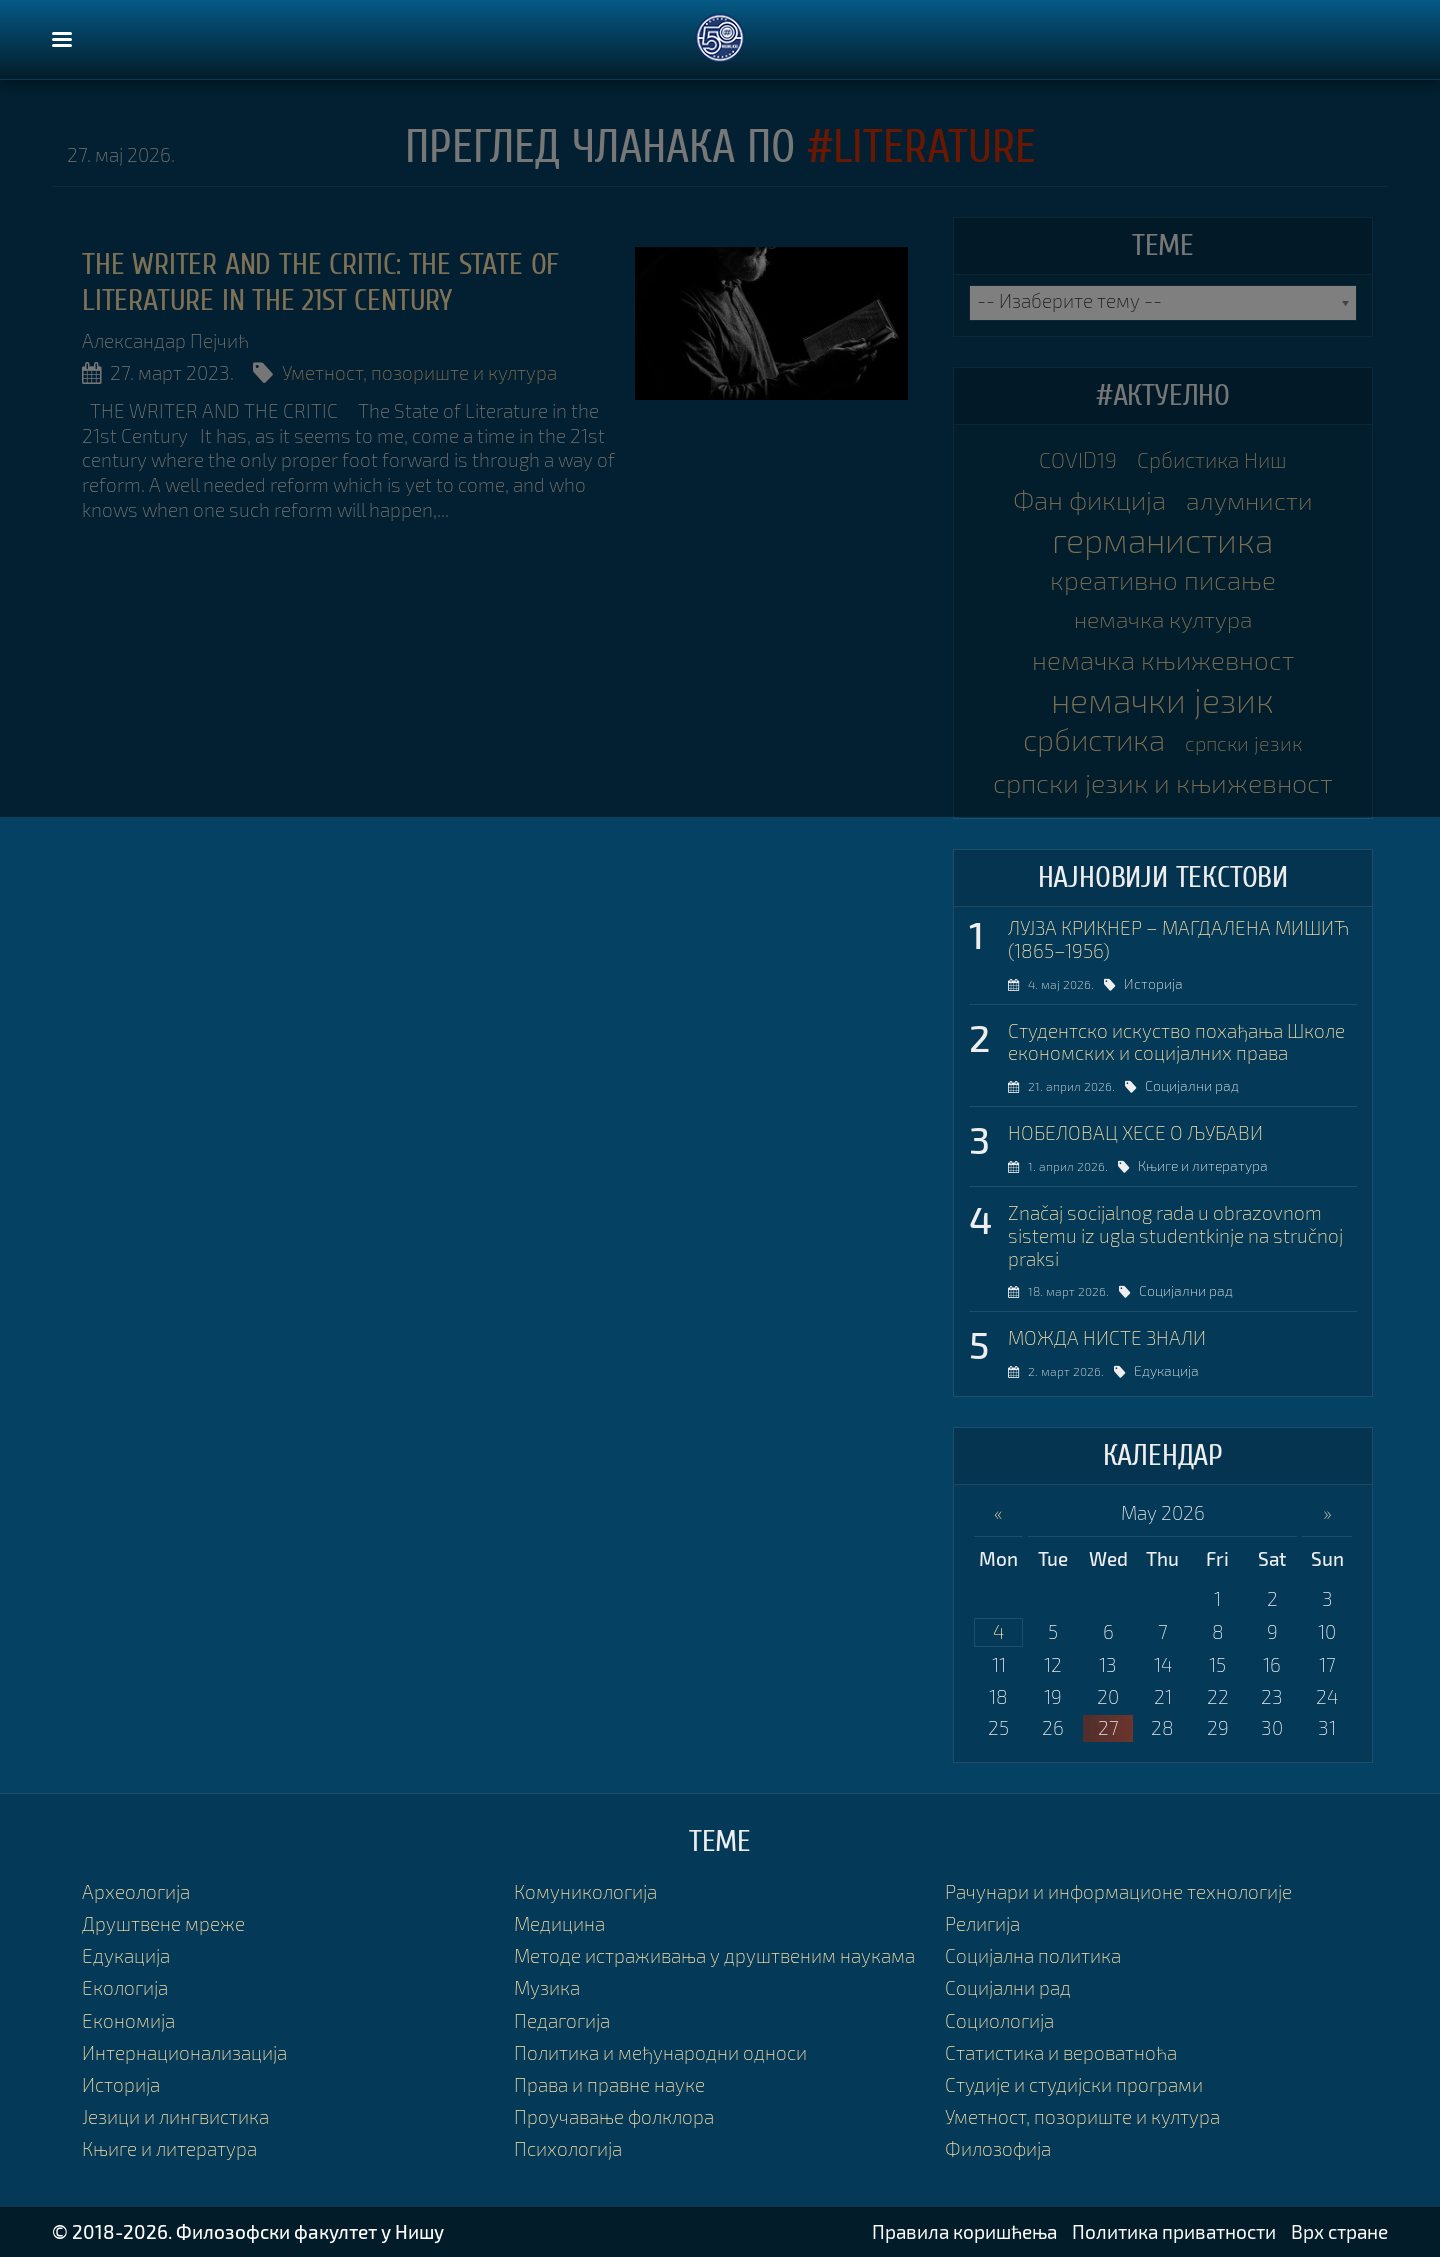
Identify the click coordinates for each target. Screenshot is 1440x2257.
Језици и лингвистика (175, 2116)
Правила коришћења (964, 2231)
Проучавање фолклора (614, 2116)
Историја (1164, 983)
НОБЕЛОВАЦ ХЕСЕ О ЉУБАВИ (1135, 1133)
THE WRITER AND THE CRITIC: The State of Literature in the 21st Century (320, 282)
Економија (128, 2020)
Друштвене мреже (163, 1923)
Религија (982, 1923)
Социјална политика (1033, 1955)
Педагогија (562, 2020)
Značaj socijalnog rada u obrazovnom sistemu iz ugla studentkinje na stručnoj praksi (1175, 1236)
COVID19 (1078, 459)
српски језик (1243, 743)
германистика (1162, 540)
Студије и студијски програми (1074, 2084)
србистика (1094, 739)
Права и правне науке (609, 2084)
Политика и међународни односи (660, 2052)
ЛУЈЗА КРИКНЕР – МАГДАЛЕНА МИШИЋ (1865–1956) (1178, 939)
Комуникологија (585, 1891)
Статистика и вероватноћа (1061, 2052)
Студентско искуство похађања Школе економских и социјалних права (1176, 1042)
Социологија (999, 2020)
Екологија (125, 1987)
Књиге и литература (1216, 1165)
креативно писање (1163, 580)
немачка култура (1163, 619)
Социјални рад (1206, 1085)
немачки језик (1162, 700)
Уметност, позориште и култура (419, 372)
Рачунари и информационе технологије (1118, 1891)
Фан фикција (1089, 499)
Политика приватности (1174, 2231)
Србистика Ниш (1212, 459)
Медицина (559, 1923)
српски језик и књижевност (1163, 783)
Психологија (568, 2148)
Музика (547, 1987)
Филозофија (998, 2148)
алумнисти (1249, 500)
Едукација (1179, 1370)
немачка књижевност (1163, 660)
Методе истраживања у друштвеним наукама (714, 1955)
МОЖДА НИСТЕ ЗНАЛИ (1107, 1338)
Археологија (136, 1891)
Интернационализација (184, 2052)
